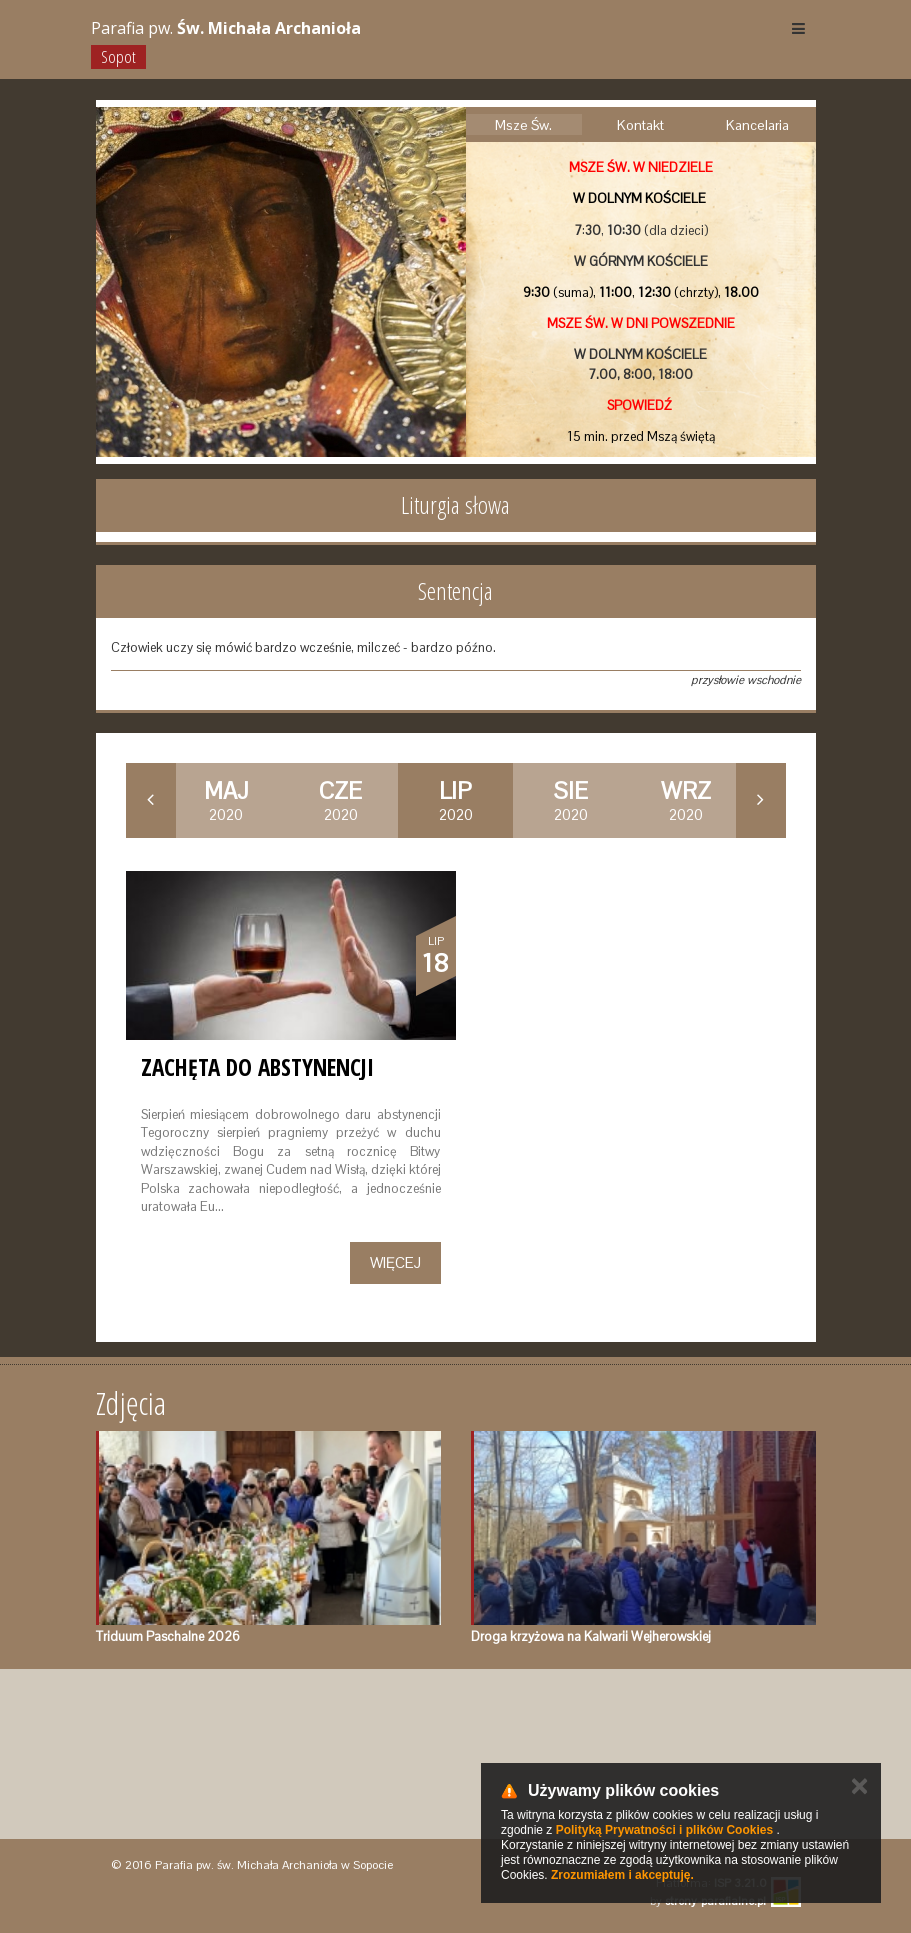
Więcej (395, 1262)
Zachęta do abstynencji (257, 1067)
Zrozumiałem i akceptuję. (622, 1875)
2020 (226, 800)
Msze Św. (523, 125)
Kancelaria (757, 125)
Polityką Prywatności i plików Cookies (664, 1830)
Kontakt (640, 125)
